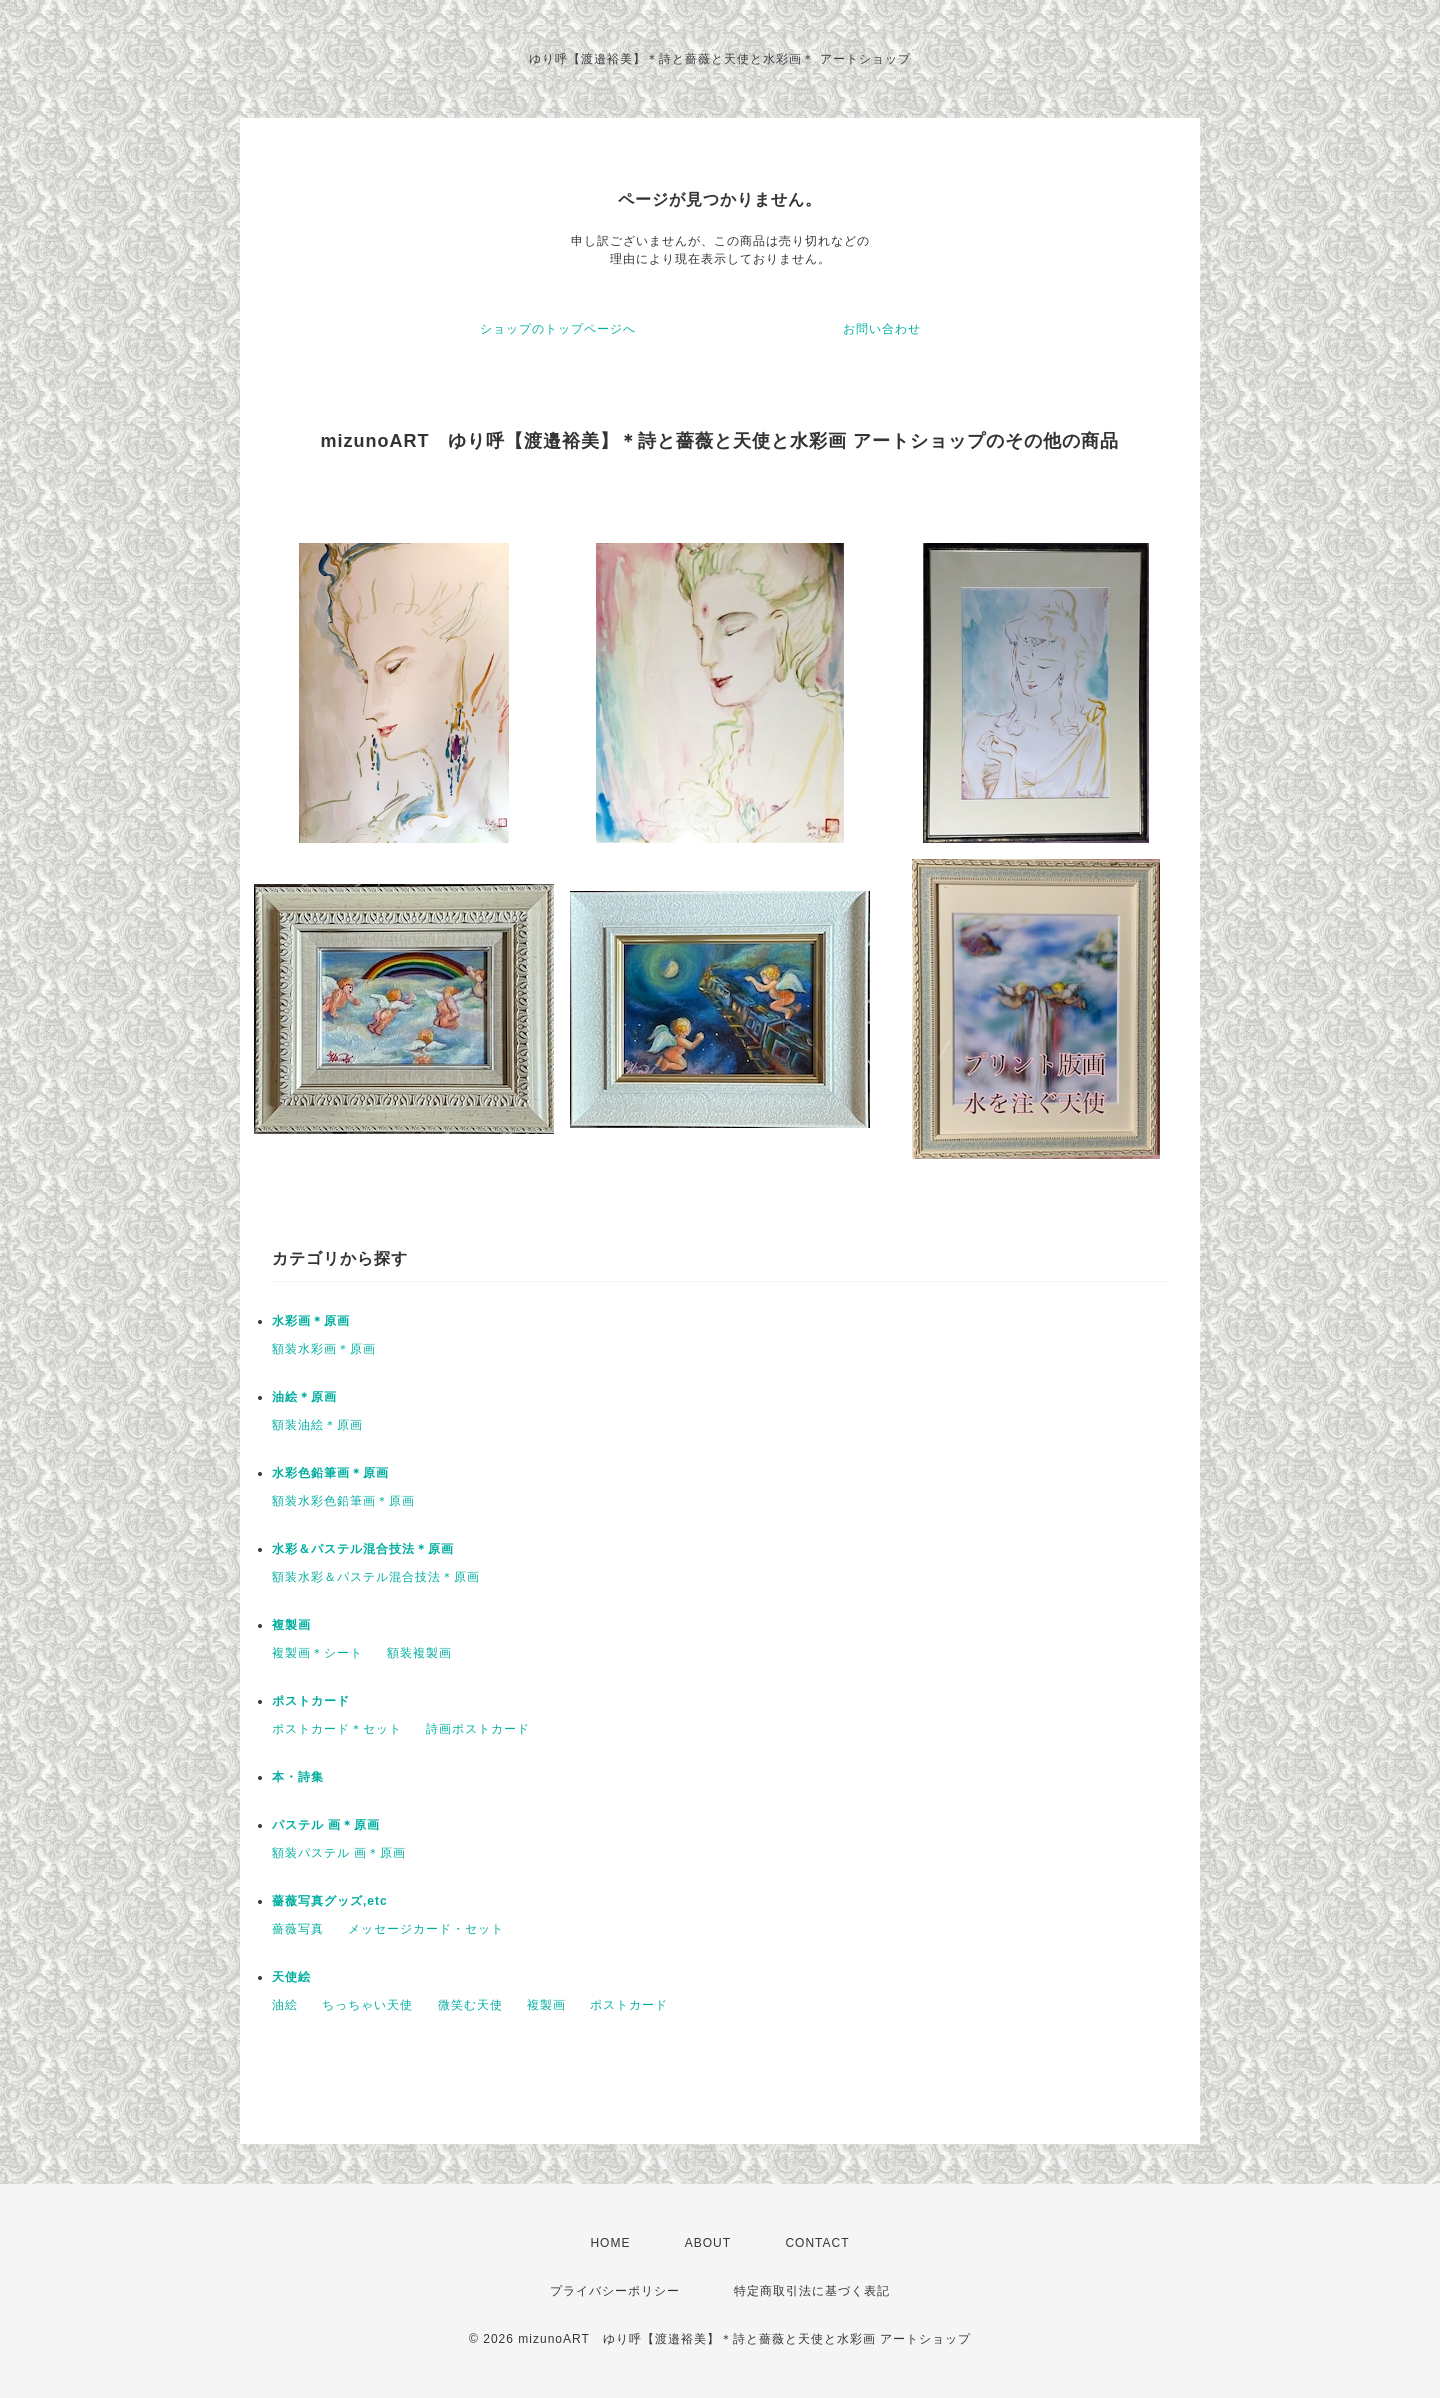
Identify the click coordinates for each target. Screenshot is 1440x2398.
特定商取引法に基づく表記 (812, 2291)
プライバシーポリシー (615, 2291)
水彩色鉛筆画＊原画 (330, 1473)
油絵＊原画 (304, 1397)
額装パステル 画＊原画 (339, 1853)
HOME (610, 2243)
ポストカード (311, 1701)
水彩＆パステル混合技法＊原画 (363, 1549)
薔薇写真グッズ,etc (330, 1901)
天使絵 (291, 1977)
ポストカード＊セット (337, 1729)
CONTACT (817, 2243)
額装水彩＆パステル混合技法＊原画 (376, 1577)
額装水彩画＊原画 (324, 1349)
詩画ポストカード (478, 1729)
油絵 (285, 2005)
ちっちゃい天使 (367, 2005)
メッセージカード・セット (426, 1929)
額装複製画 (419, 1653)
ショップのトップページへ (558, 329)
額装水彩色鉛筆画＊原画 (343, 1501)
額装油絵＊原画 (317, 1425)
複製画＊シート (317, 1653)
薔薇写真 (298, 1929)
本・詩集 (298, 1777)
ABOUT (708, 2243)
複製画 (291, 1625)
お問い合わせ (882, 329)
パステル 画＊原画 (326, 1825)
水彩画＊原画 (311, 1321)
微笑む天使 (470, 2005)
